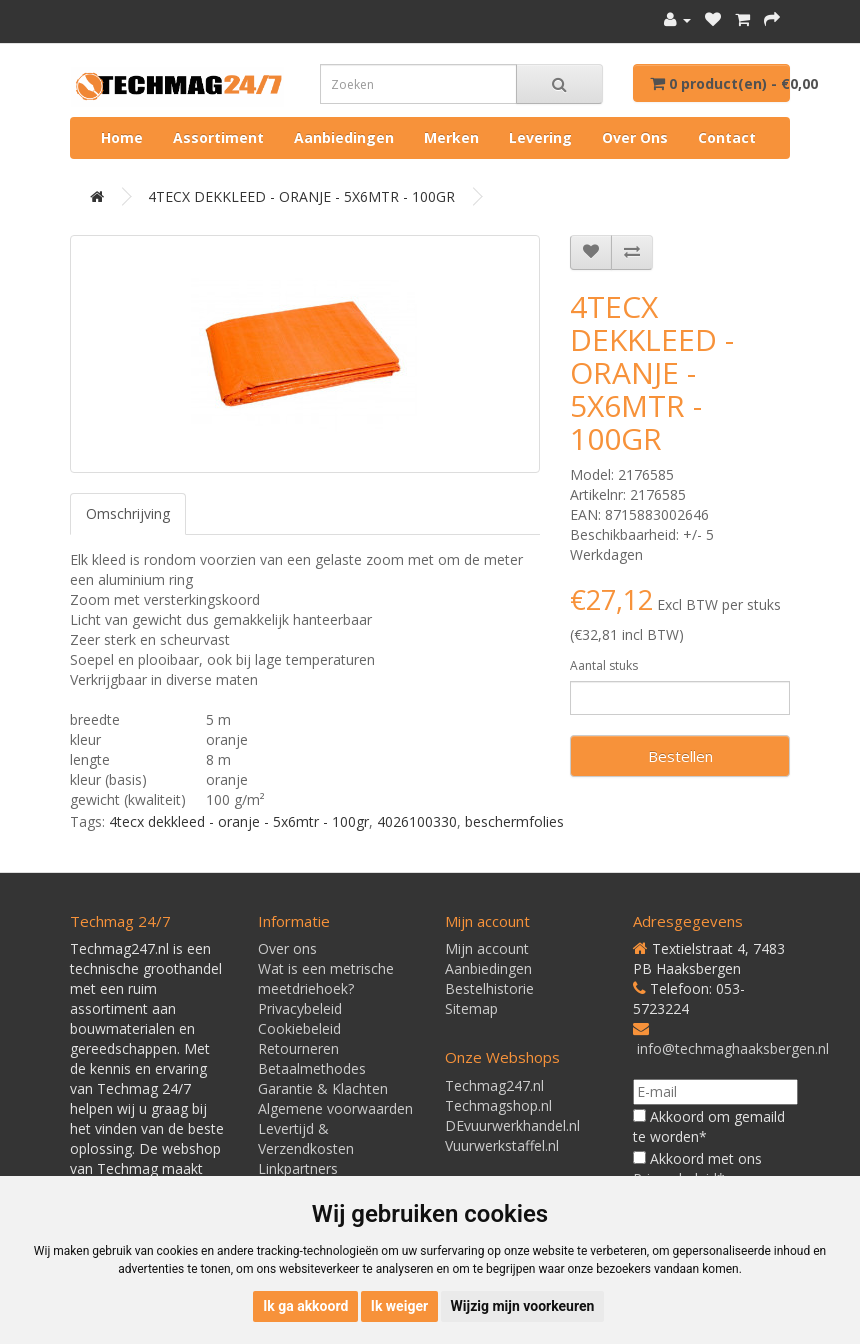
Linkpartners (298, 1168)
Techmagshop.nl (498, 1105)
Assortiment (218, 137)
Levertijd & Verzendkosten (306, 1138)
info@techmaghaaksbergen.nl (733, 1048)
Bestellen (680, 756)
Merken (451, 137)
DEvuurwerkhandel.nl (512, 1125)
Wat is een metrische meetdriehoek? (326, 978)
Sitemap (471, 1008)
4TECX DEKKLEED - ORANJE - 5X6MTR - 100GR (301, 196)
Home (122, 137)
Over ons (635, 137)
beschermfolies (514, 821)
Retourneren (298, 1048)
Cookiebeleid (299, 1028)
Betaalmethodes (312, 1068)
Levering (540, 137)
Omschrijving (128, 513)
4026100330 (417, 821)
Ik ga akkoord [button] (305, 1306)
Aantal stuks (604, 665)
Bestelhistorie (489, 988)
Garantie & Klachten (323, 1088)
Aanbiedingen (344, 137)
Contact (727, 137)
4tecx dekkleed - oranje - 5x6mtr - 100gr (239, 821)
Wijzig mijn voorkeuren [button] (523, 1306)
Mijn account (487, 948)
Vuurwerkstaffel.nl (502, 1145)
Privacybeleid (300, 1008)
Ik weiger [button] (399, 1306)
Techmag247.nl (494, 1085)
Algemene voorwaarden (335, 1108)
